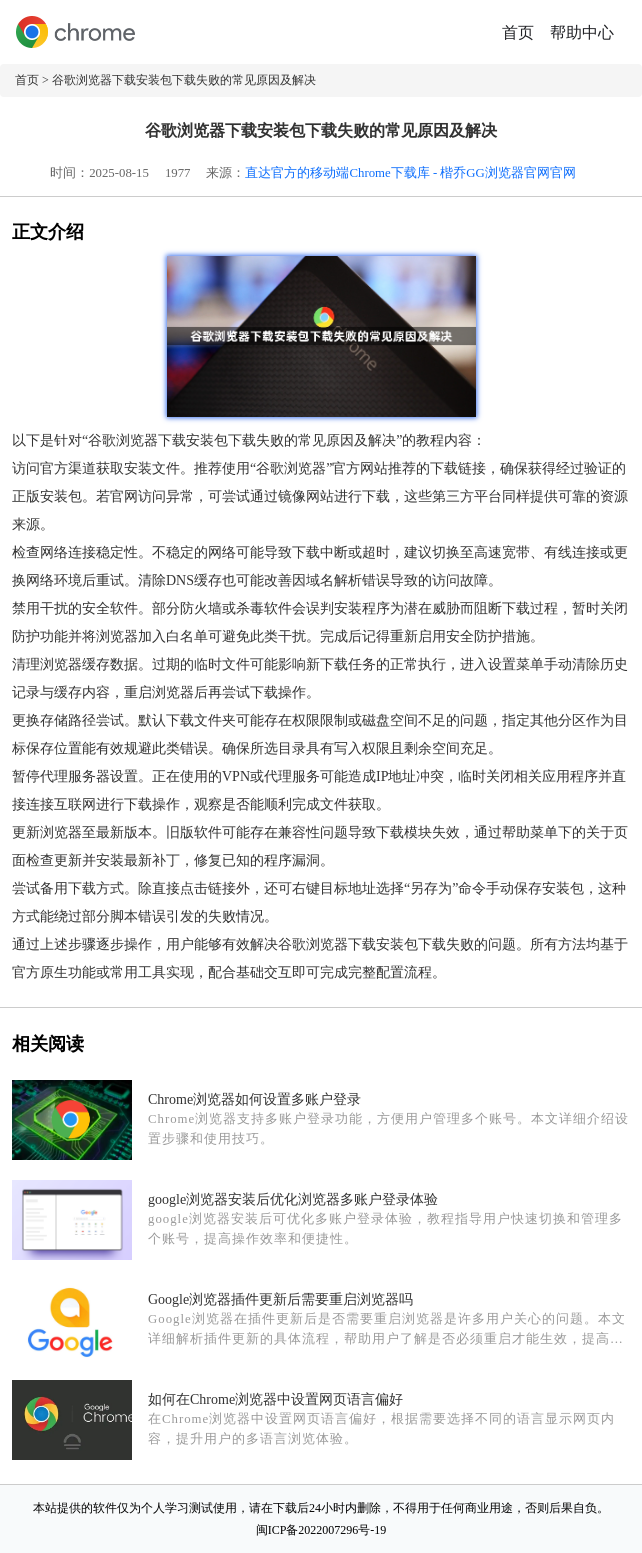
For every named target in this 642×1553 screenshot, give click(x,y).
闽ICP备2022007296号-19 (321, 1530)
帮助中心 (582, 32)
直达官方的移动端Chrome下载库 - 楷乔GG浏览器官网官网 (410, 173)
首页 (518, 32)
